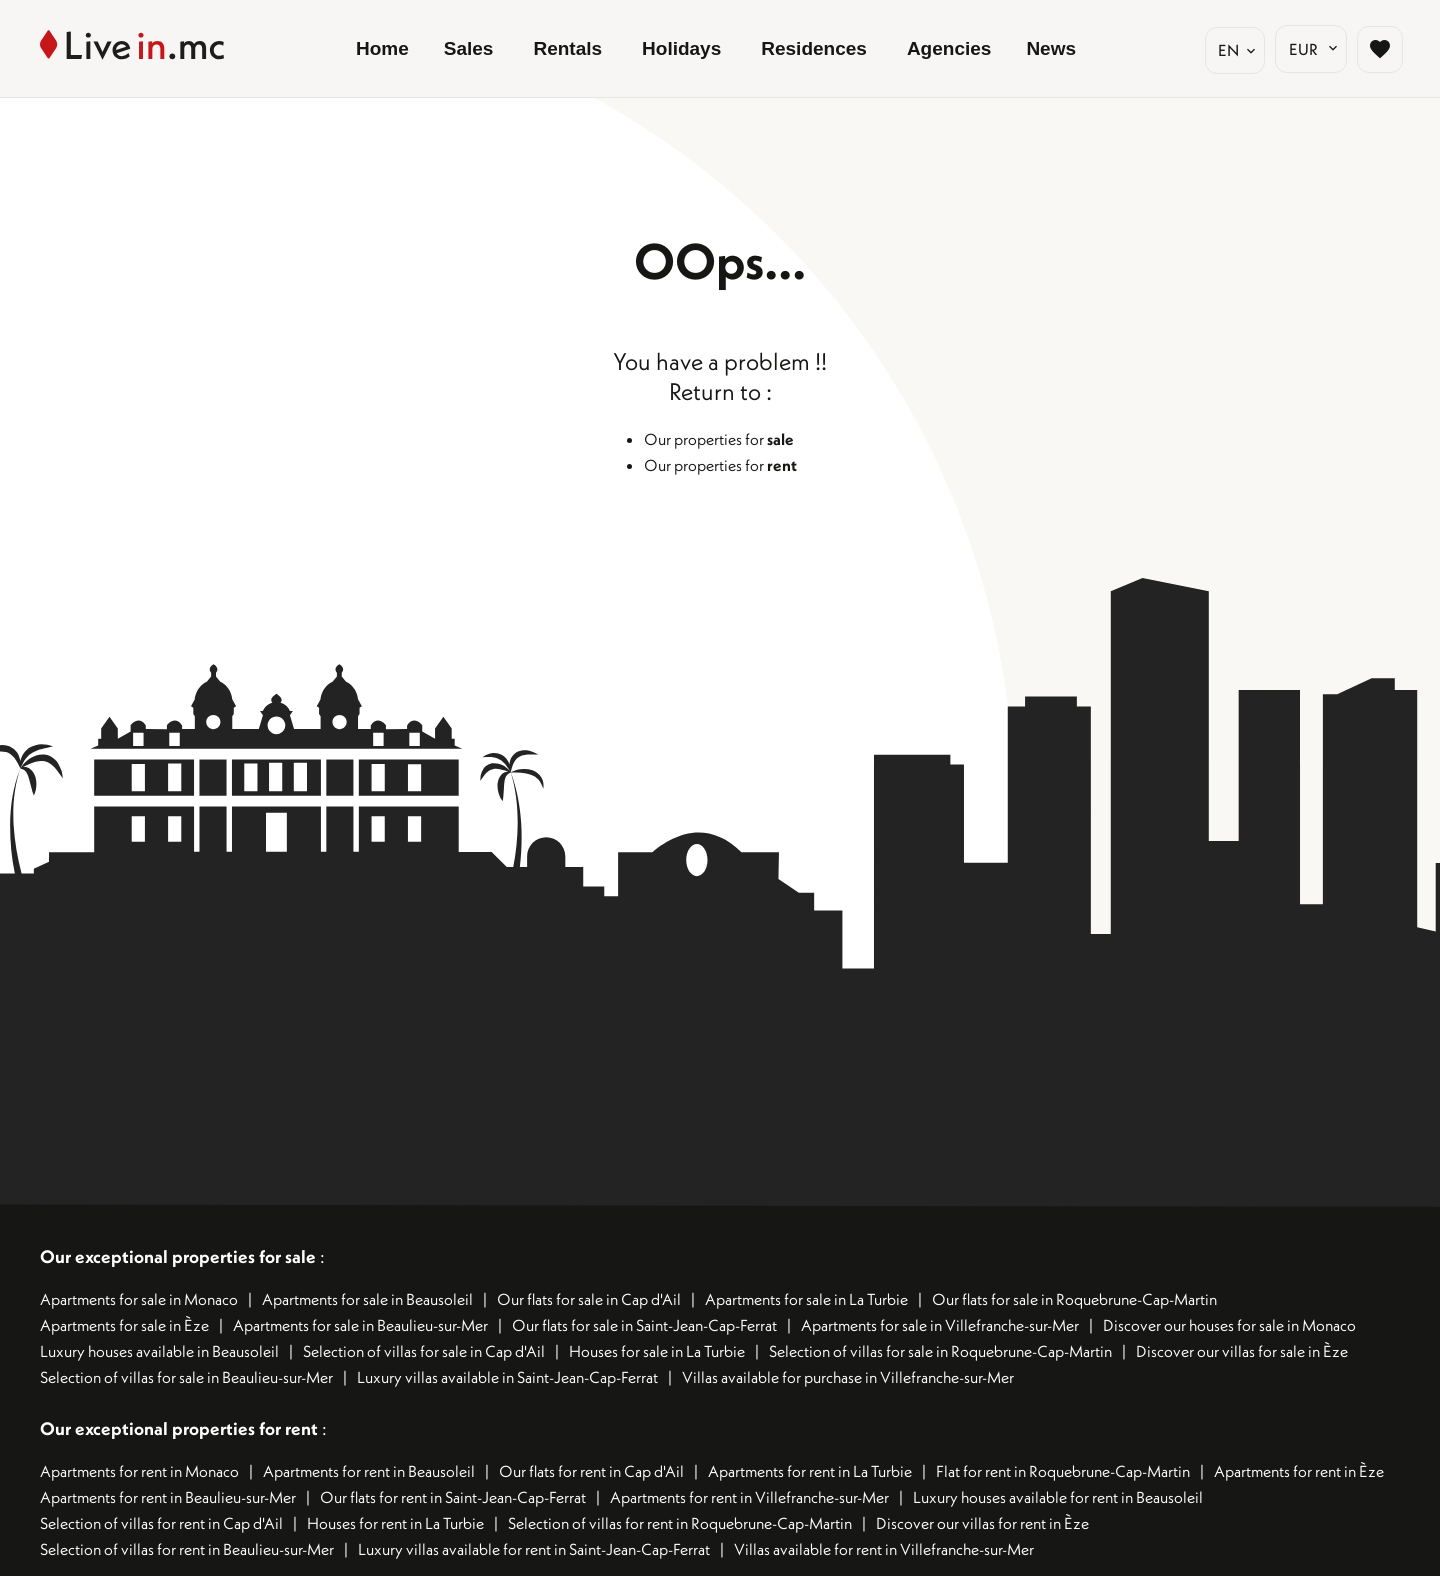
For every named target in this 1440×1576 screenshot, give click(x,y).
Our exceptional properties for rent (181, 1428)
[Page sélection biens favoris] (1377, 49)
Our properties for (719, 439)
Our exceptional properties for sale (178, 1256)
